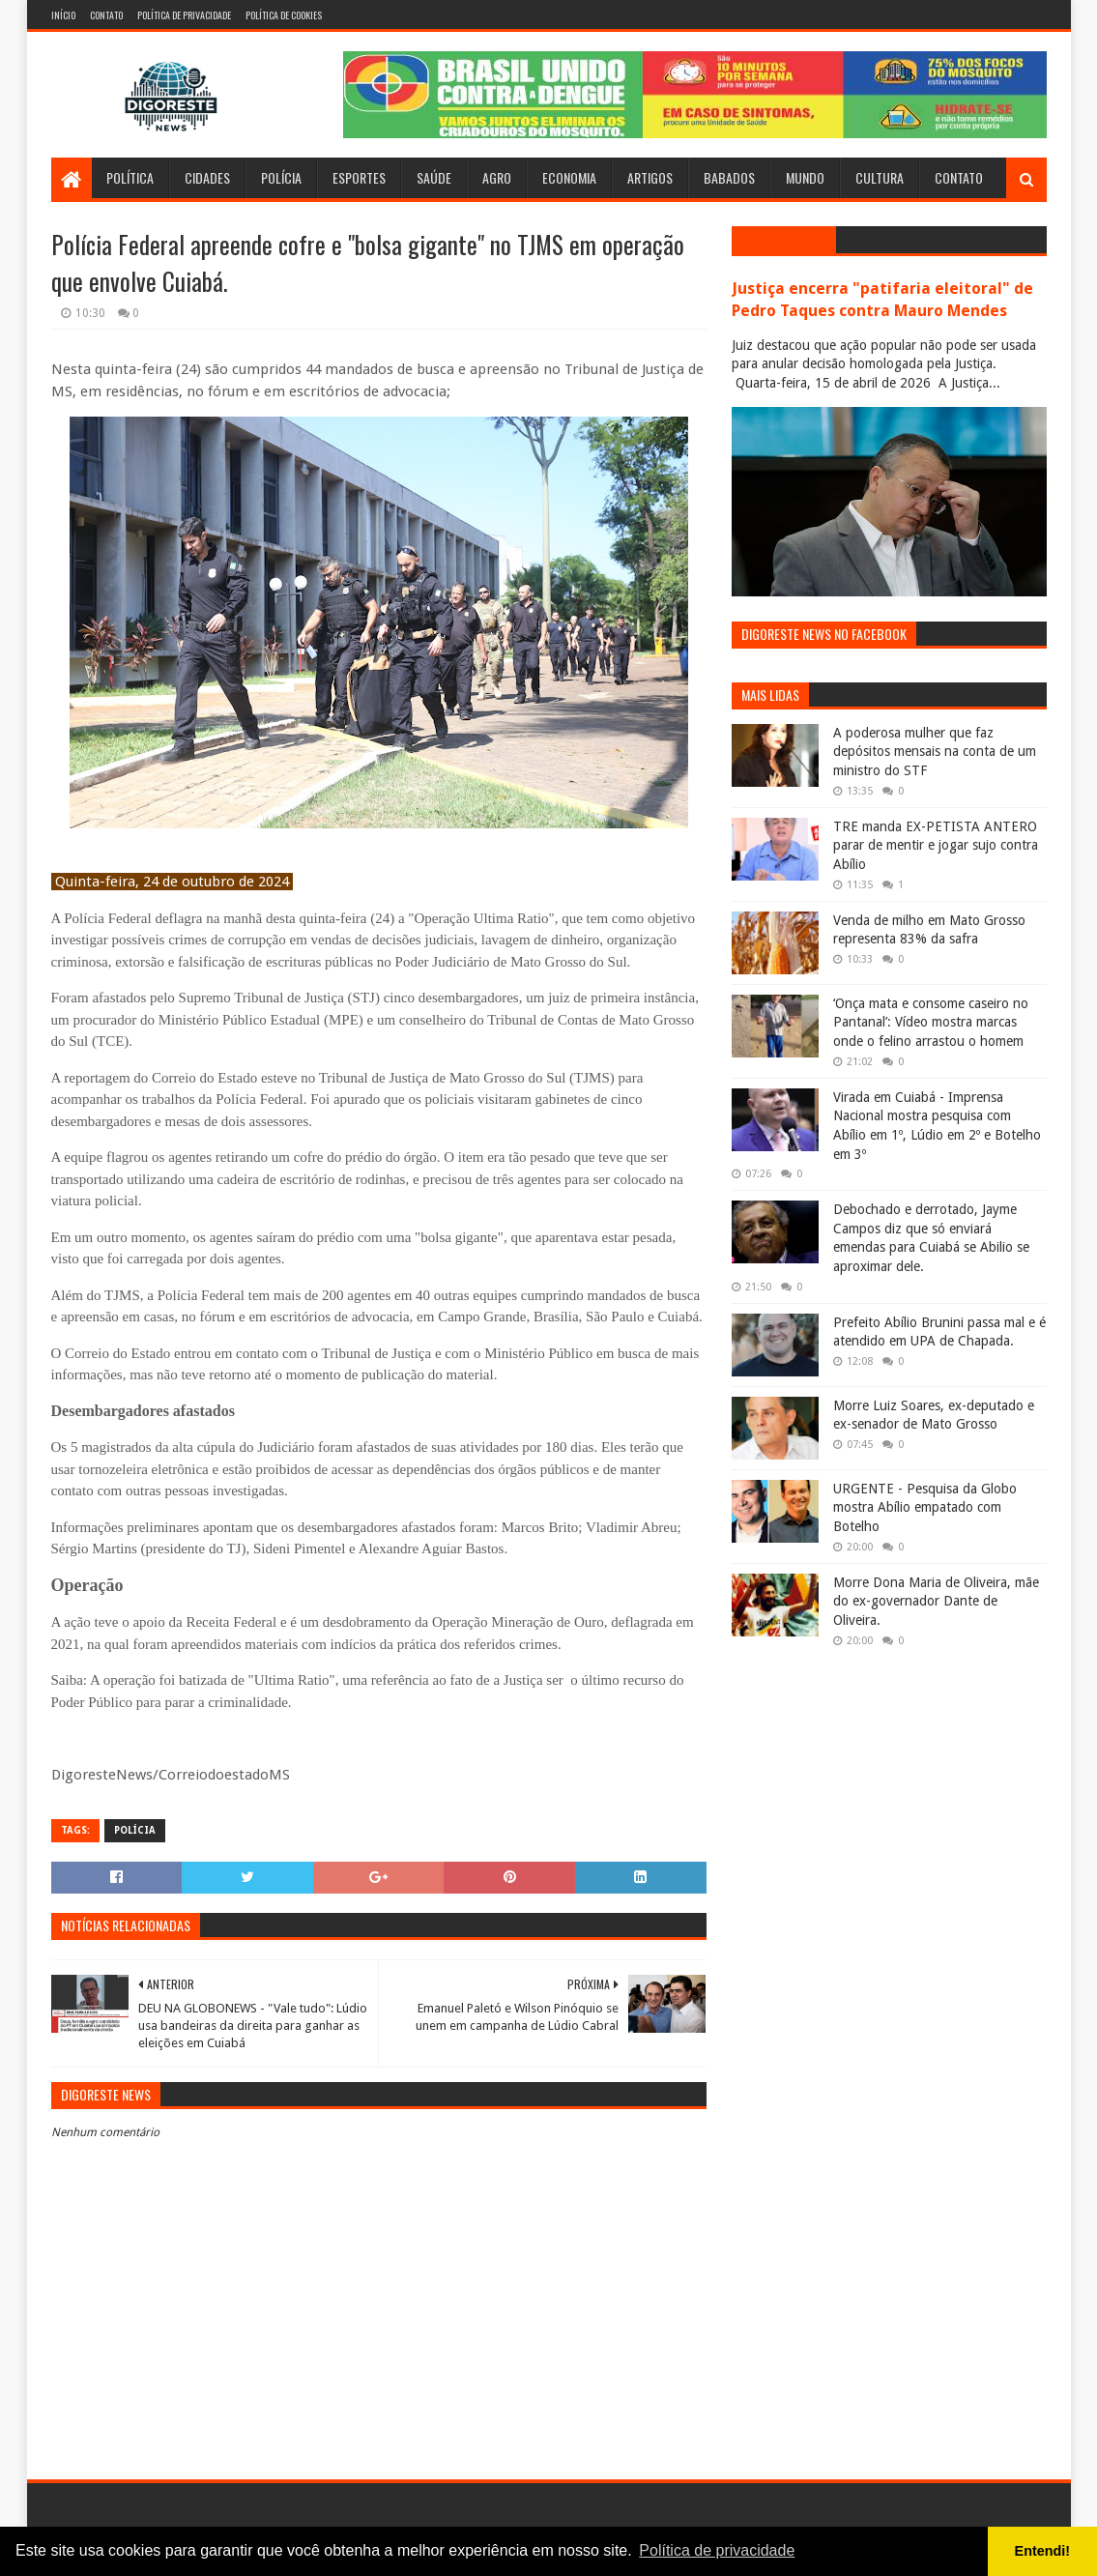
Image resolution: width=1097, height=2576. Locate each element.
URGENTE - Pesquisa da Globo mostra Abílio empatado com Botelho (925, 1507)
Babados (729, 177)
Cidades (207, 177)
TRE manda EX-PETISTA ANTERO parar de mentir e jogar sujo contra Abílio (935, 845)
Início (63, 15)
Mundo (805, 177)
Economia (569, 177)
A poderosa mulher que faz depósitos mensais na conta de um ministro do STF (934, 751)
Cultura (879, 177)
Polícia (281, 177)
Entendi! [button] (1043, 2551)
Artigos (650, 177)
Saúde (434, 177)
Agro (496, 177)
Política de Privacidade (184, 15)
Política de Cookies (283, 15)
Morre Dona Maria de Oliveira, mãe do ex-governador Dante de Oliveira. (936, 1601)
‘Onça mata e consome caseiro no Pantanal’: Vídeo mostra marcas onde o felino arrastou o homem (930, 1022)
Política (130, 177)
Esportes (359, 177)
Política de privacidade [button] (716, 2550)
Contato (106, 15)
